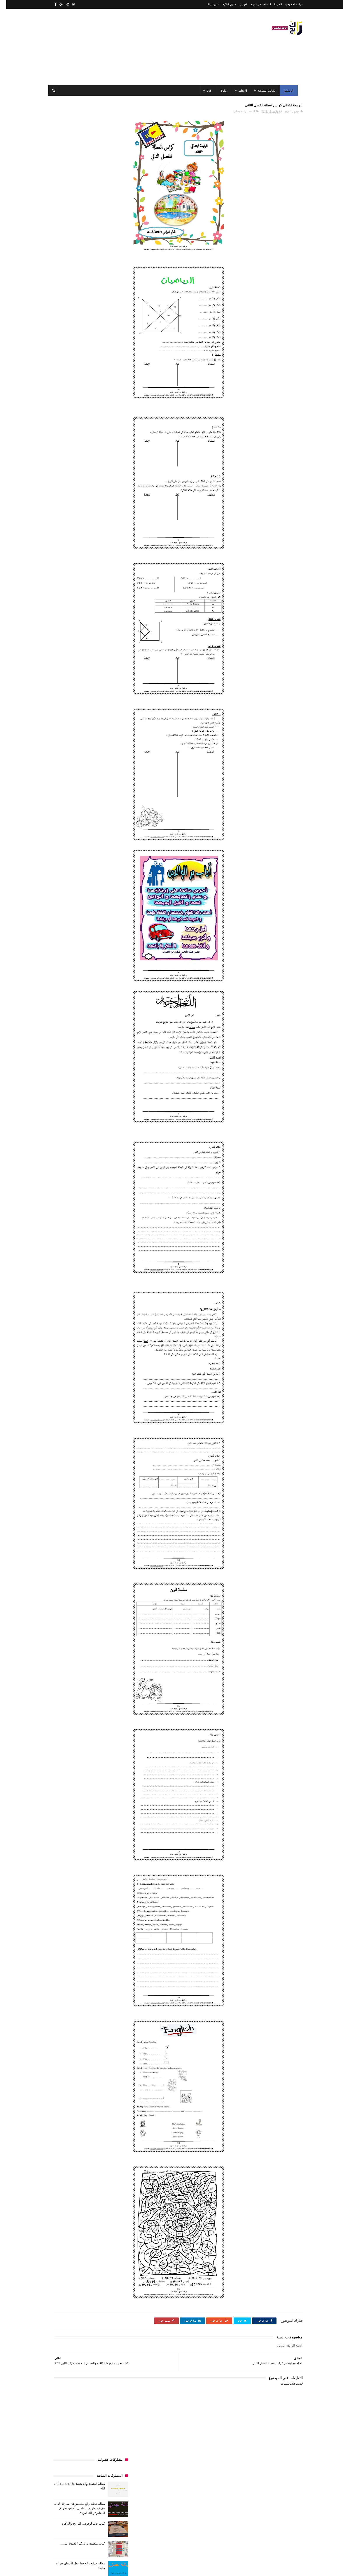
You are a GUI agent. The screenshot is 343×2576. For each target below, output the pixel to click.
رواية (104, 391)
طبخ (82, 399)
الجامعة (96, 326)
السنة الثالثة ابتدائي (108, 342)
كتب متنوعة (113, 455)
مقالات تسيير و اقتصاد (80, 463)
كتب (207, 90)
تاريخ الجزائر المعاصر (88, 375)
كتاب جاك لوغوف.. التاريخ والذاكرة (77, 169)
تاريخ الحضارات (62, 375)
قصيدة (103, 407)
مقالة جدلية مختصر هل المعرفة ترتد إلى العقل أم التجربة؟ (85, 229)
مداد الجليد (222, 2569)
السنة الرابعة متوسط (108, 366)
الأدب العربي (112, 326)
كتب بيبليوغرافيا (110, 447)
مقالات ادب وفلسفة (108, 463)
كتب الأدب (113, 415)
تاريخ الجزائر (112, 375)
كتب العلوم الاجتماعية (107, 439)
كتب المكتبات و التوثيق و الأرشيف (71, 439)
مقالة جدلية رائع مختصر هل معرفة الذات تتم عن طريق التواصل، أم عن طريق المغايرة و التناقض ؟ (73, 154)
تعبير (76, 383)
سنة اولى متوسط (86, 391)
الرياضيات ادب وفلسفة (106, 334)
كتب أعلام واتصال (64, 407)
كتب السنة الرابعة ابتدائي (70, 431)
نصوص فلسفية (60, 488)
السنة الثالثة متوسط (82, 342)
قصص (115, 407)
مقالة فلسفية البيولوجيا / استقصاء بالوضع (77, 2505)
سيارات (115, 399)
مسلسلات (80, 455)
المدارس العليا (83, 366)
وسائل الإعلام (112, 496)
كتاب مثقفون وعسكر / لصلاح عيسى (76, 189)
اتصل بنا (272, 4)
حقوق (116, 391)
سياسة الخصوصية (287, 4)
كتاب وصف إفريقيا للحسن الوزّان (101, 298)
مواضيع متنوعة (111, 488)
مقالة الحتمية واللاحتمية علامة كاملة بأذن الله (75, 2485)
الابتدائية (241, 90)
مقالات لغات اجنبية (81, 472)
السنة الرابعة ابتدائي (237, 113)
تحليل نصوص (92, 383)
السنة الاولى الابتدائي (77, 334)
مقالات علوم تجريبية (108, 472)
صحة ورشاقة (98, 399)
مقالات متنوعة (111, 480)
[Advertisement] (126, 47)
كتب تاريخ (90, 447)
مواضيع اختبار (75, 480)
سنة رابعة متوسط (61, 391)
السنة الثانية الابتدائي (108, 350)
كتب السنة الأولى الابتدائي (88, 415)
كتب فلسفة (56, 447)
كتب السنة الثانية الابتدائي (73, 423)
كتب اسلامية (87, 407)
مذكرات (96, 455)
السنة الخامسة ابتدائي (107, 358)
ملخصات (93, 480)
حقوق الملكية (223, 4)
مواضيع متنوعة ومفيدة (86, 488)
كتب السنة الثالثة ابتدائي (106, 423)
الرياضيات (80, 326)
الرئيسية (287, 90)
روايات (222, 90)
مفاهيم (65, 455)
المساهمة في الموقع (254, 4)
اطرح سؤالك (207, 4)
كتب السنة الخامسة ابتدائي (104, 431)
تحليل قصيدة (112, 383)
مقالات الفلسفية (265, 90)
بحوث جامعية (62, 366)
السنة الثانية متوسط (80, 350)
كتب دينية (74, 447)
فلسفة (54, 399)
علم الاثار (69, 399)
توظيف (64, 383)
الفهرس (237, 4)
